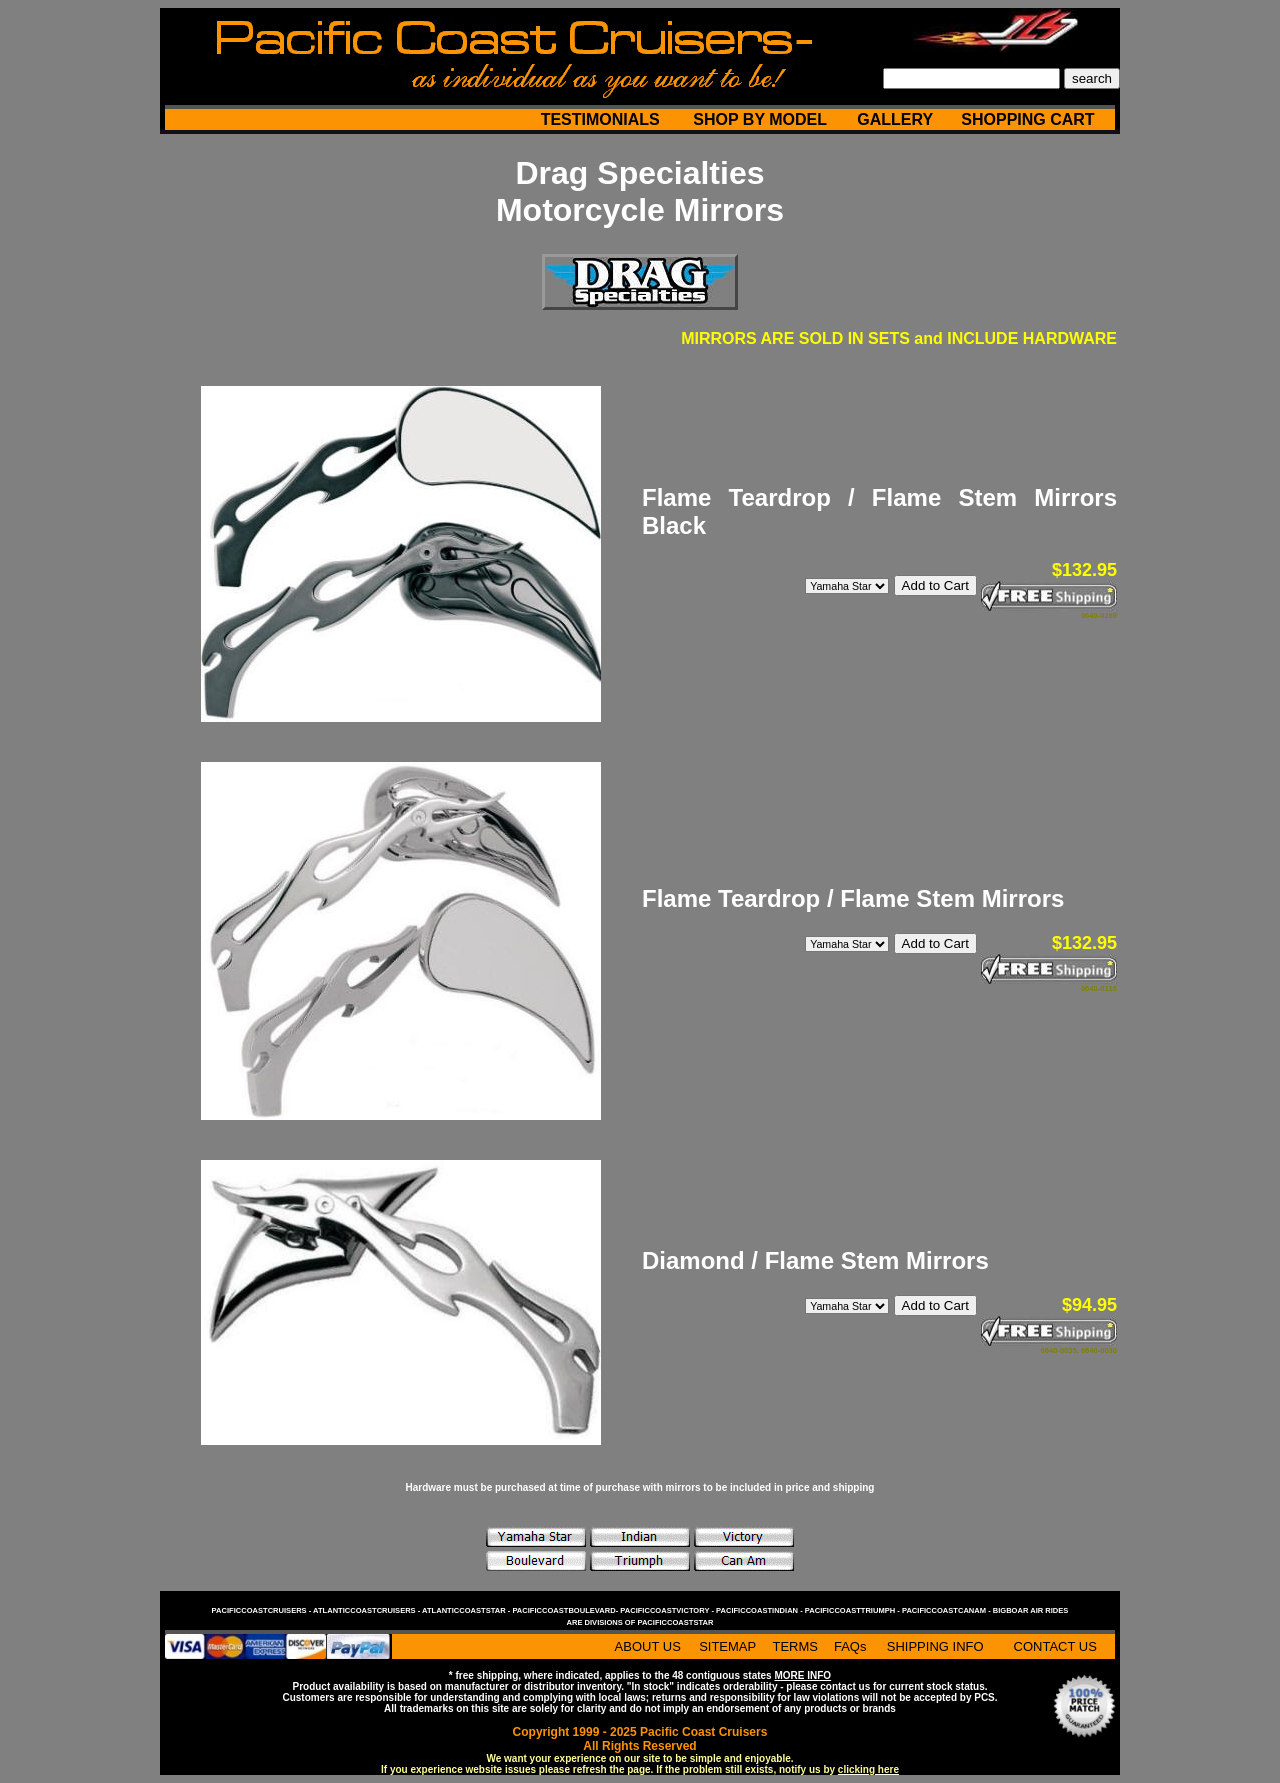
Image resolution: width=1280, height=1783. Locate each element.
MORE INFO (802, 1675)
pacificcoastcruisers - (262, 1610)
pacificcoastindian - (760, 1610)
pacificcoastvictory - (668, 1610)
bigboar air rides (1031, 1610)
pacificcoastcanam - (947, 1610)
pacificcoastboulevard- (566, 1610)
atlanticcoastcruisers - (367, 1610)
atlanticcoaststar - (467, 1610)
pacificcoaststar (675, 1622)
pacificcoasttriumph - (853, 1610)
